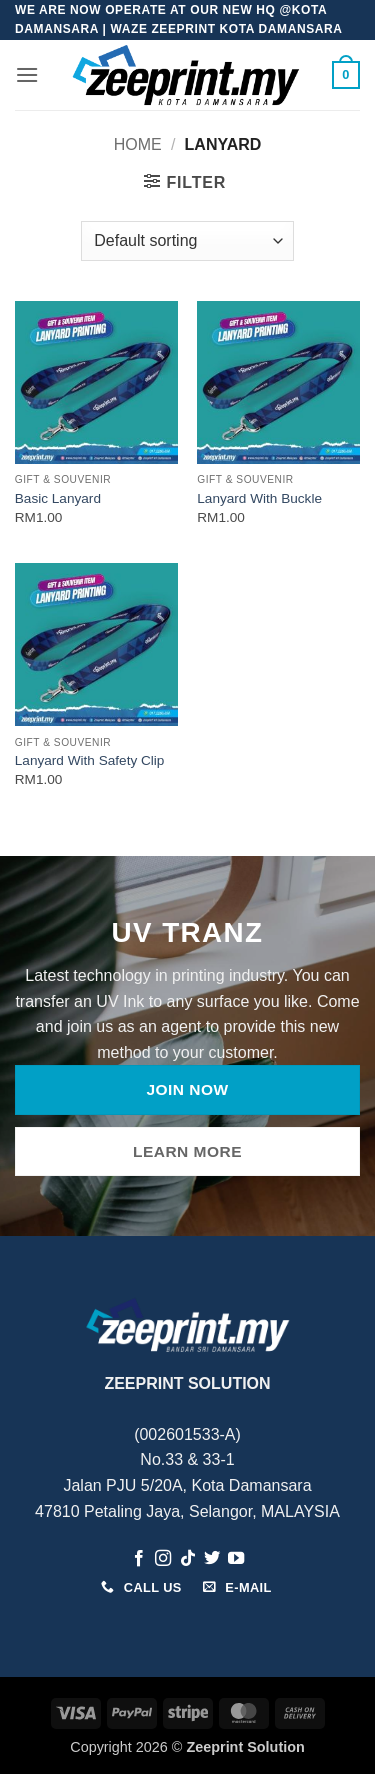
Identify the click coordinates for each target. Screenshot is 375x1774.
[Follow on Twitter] (212, 1559)
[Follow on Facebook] (138, 1559)
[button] (27, 74)
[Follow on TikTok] (187, 1559)
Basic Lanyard (58, 498)
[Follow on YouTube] (236, 1559)
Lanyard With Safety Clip (90, 760)
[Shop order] (187, 241)
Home (138, 144)
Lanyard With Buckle (259, 498)
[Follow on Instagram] (163, 1559)
